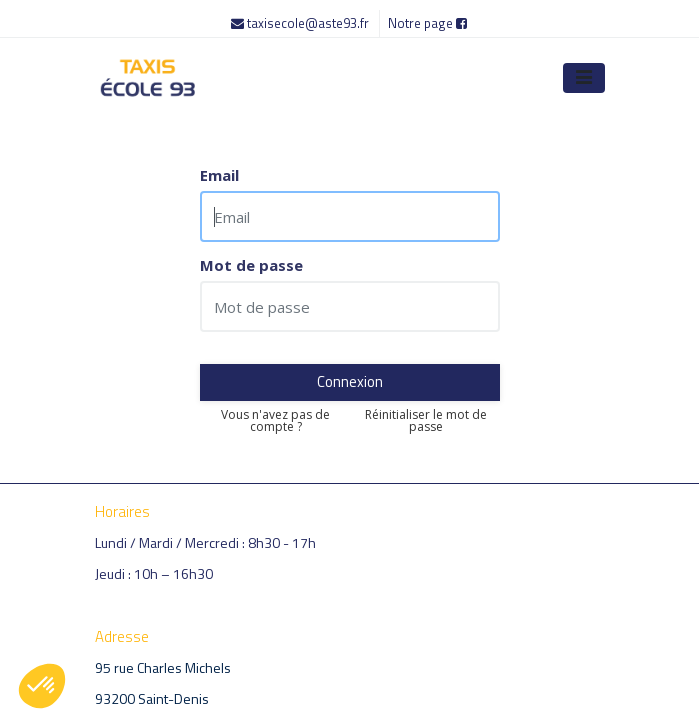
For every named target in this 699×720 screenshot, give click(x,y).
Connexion (350, 381)
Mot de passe (251, 265)
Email (219, 175)
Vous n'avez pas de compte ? (275, 421)
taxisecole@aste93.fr (301, 23)
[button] (42, 686)
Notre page (427, 23)
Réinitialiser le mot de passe (426, 421)
